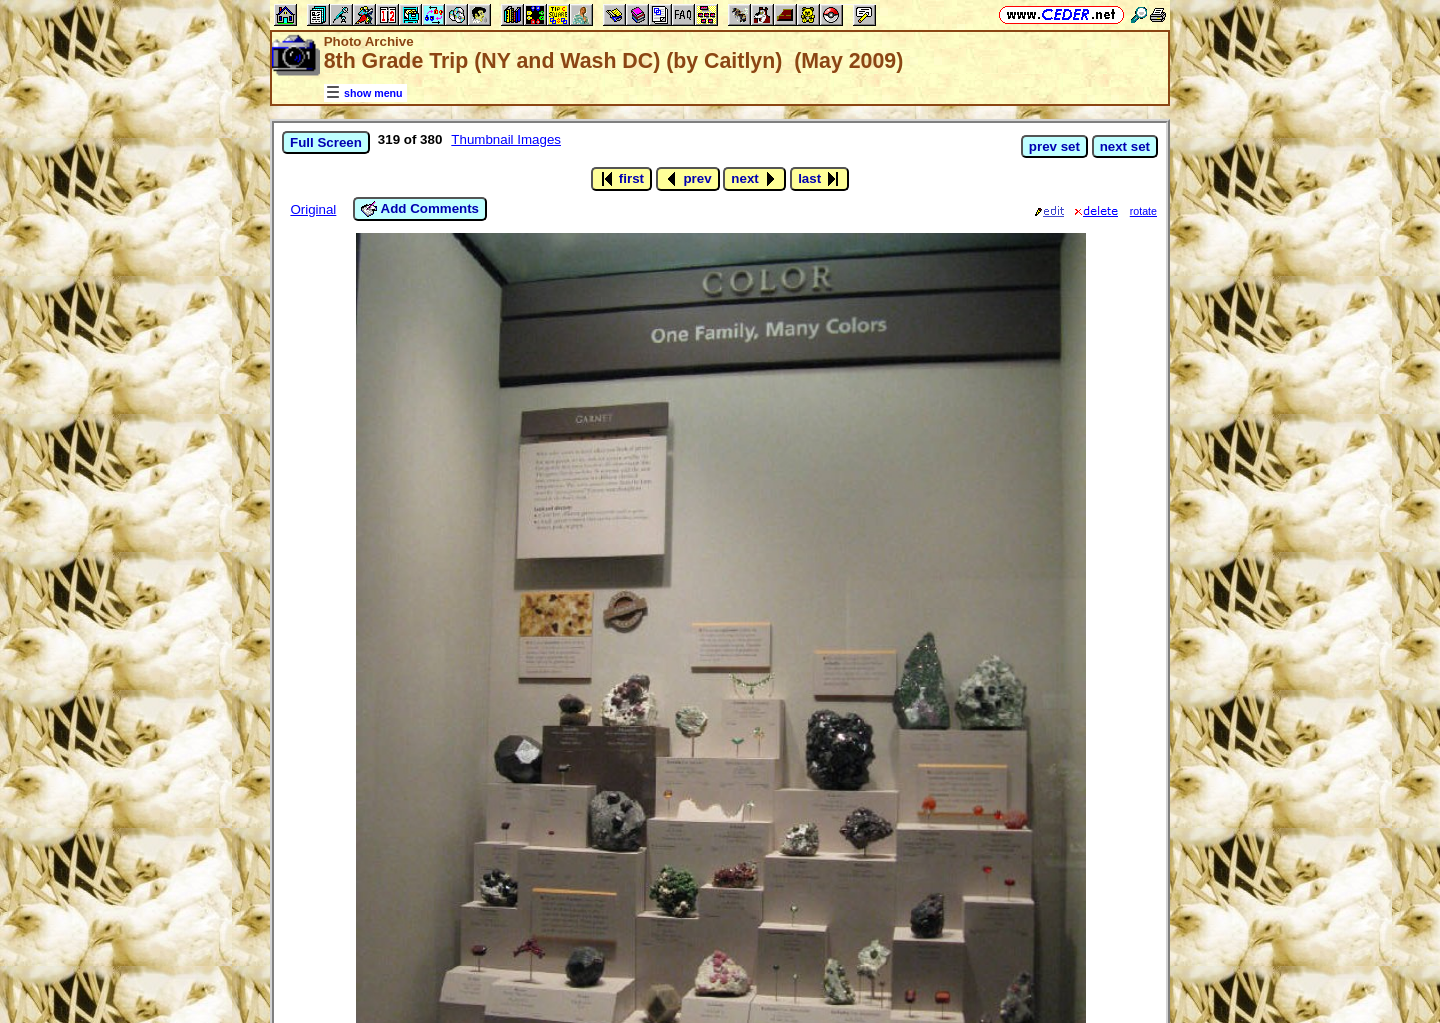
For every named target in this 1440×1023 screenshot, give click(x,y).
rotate (1143, 211)
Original (313, 209)
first (621, 179)
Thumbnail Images (506, 139)
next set (1125, 146)
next (754, 179)
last (819, 179)
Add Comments (420, 209)
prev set (1054, 146)
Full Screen (326, 142)
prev (688, 179)
